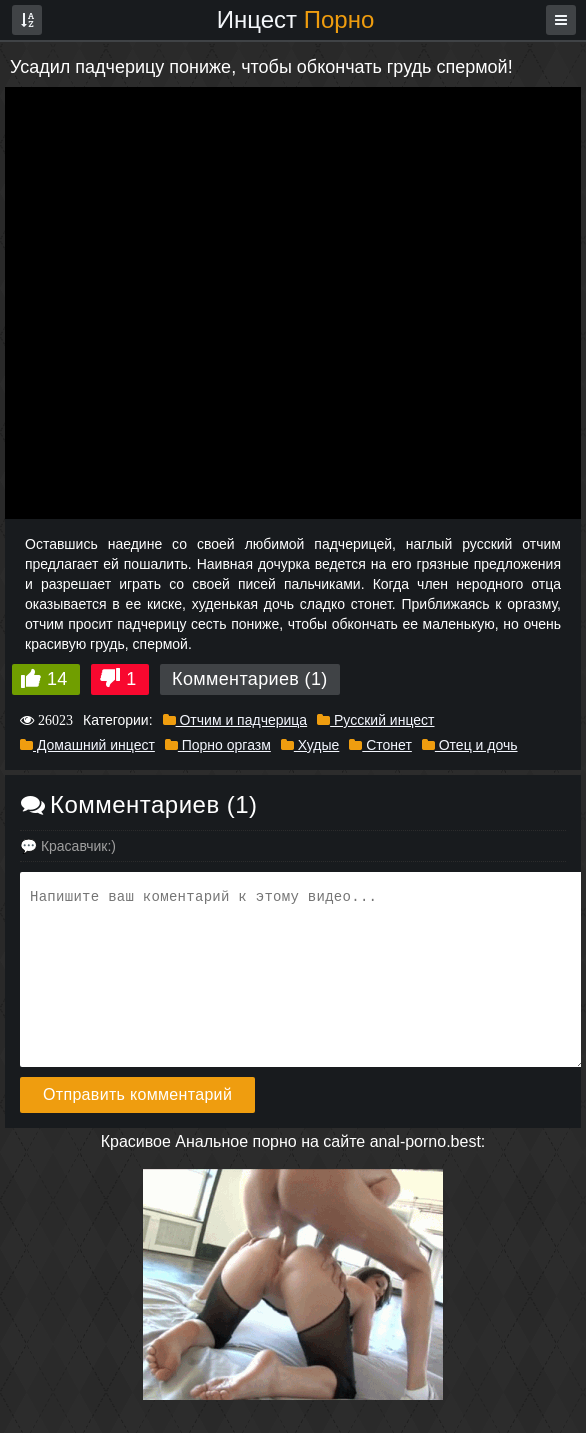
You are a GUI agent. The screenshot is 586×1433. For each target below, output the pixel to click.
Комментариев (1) (250, 679)
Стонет (380, 745)
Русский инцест (375, 720)
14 (57, 679)
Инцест (296, 19)
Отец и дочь (470, 745)
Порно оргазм (218, 745)
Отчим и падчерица (235, 720)
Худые (310, 745)
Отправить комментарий (137, 1094)
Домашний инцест (87, 745)
